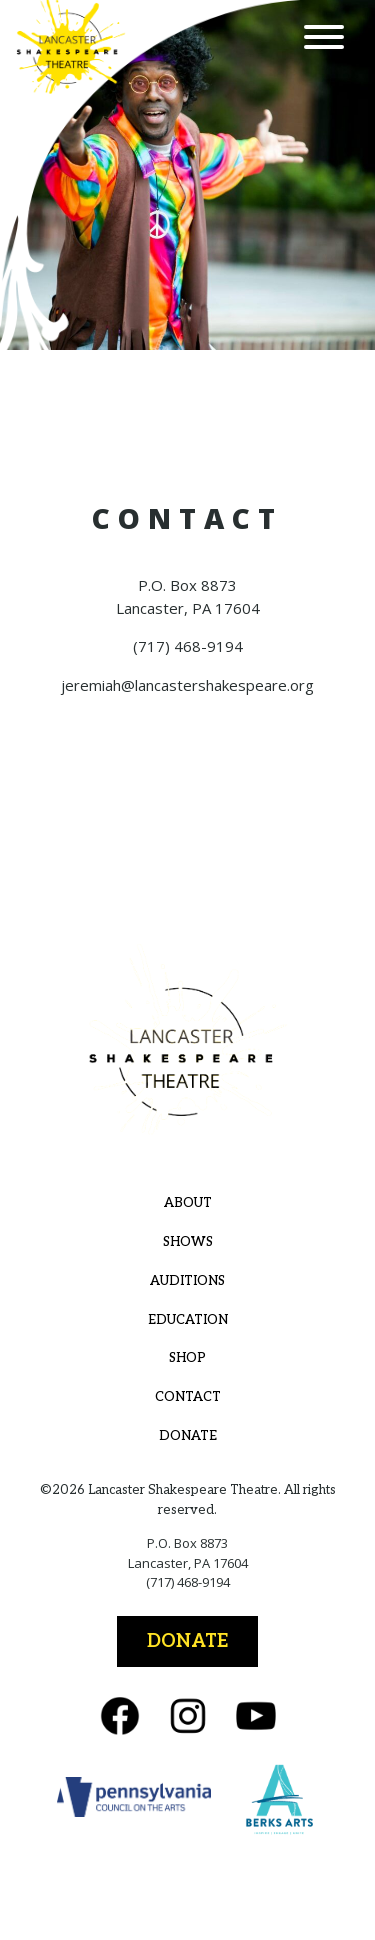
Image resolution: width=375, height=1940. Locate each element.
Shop (187, 1358)
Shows (188, 1242)
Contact (188, 1397)
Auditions (187, 1281)
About (188, 1203)
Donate (188, 1436)
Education (188, 1320)
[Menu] (324, 40)
